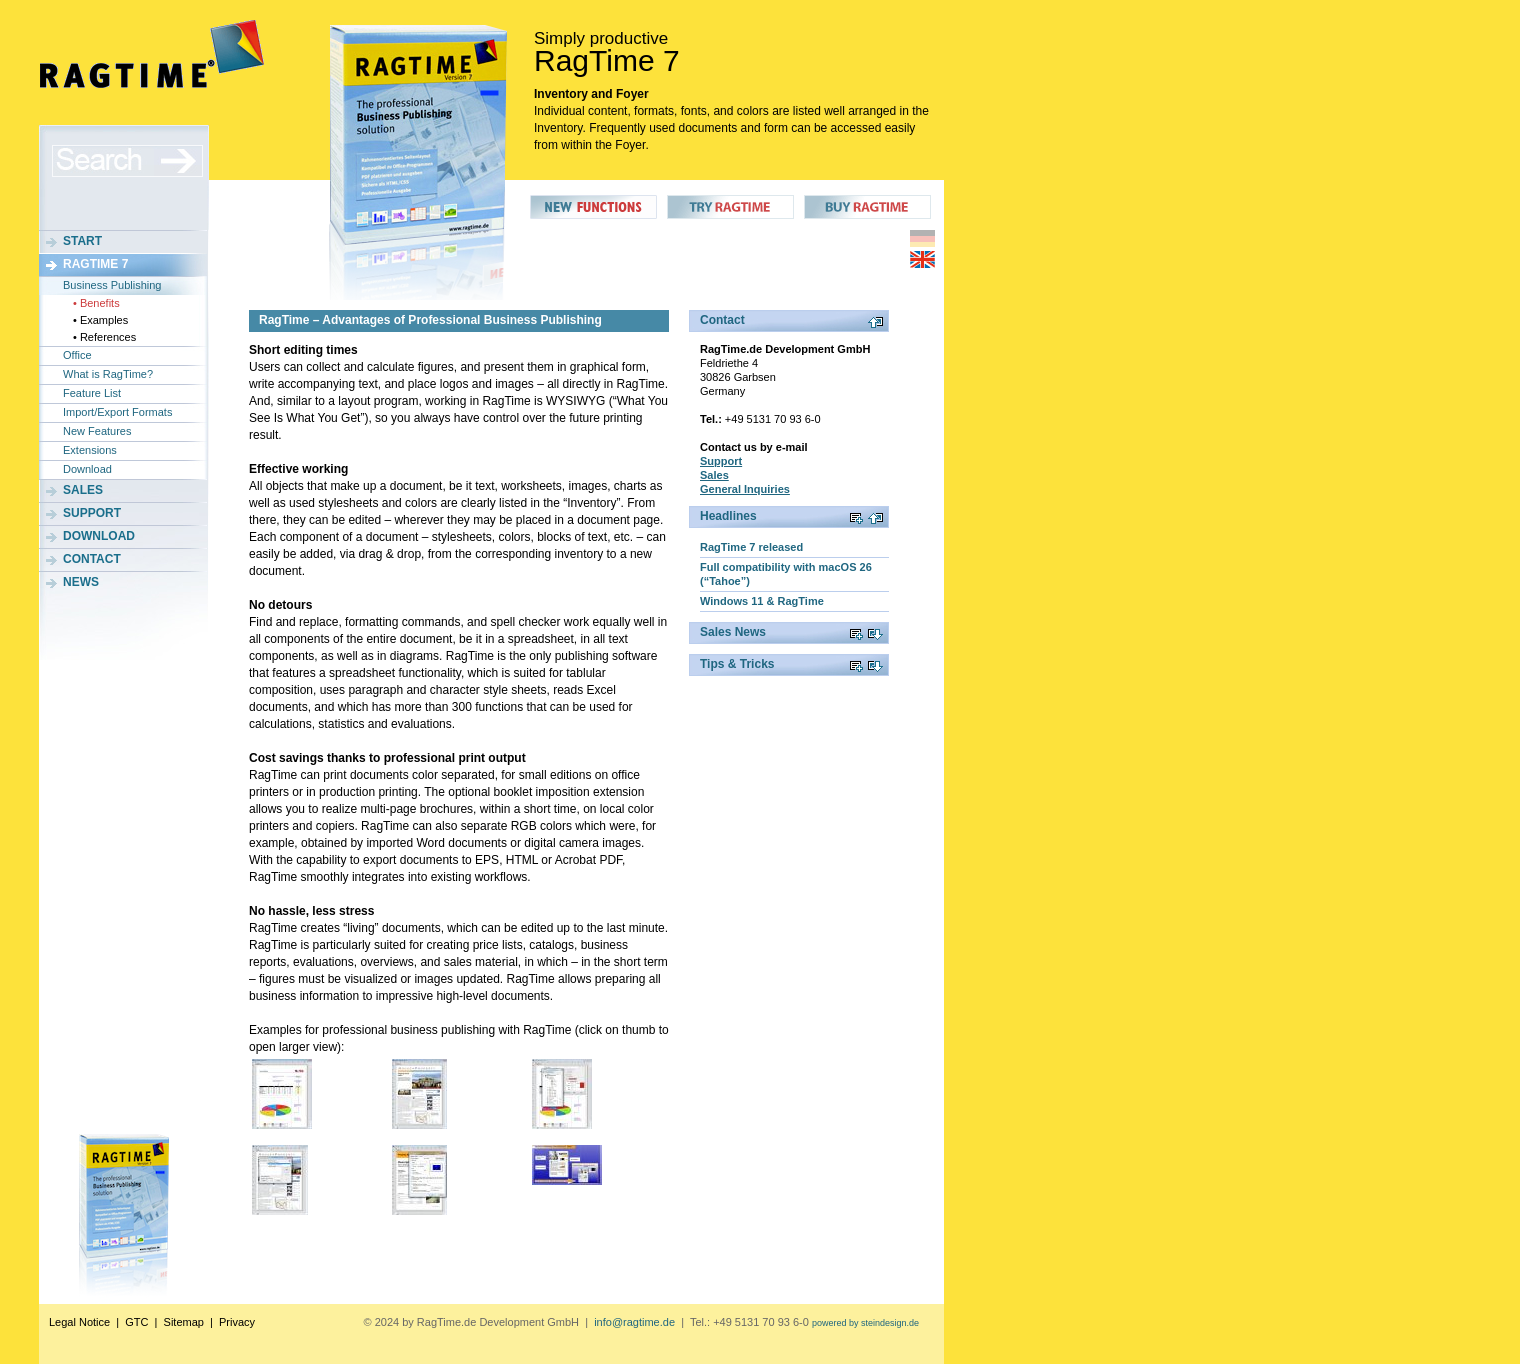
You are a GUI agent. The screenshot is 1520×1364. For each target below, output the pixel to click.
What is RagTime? (108, 374)
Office (77, 355)
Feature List (92, 393)
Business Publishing (112, 285)
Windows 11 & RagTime (762, 601)
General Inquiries (745, 489)
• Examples (100, 320)
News (81, 582)
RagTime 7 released (751, 547)
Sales (83, 490)
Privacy (237, 1322)
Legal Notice (79, 1322)
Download (87, 469)
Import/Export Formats (117, 412)
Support (92, 513)
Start (82, 241)
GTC (136, 1322)
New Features (97, 431)
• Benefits (96, 303)
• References (104, 337)
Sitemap (184, 1322)
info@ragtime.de (634, 1322)
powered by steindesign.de (865, 1323)
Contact (92, 559)
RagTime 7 (95, 264)
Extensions (90, 450)
